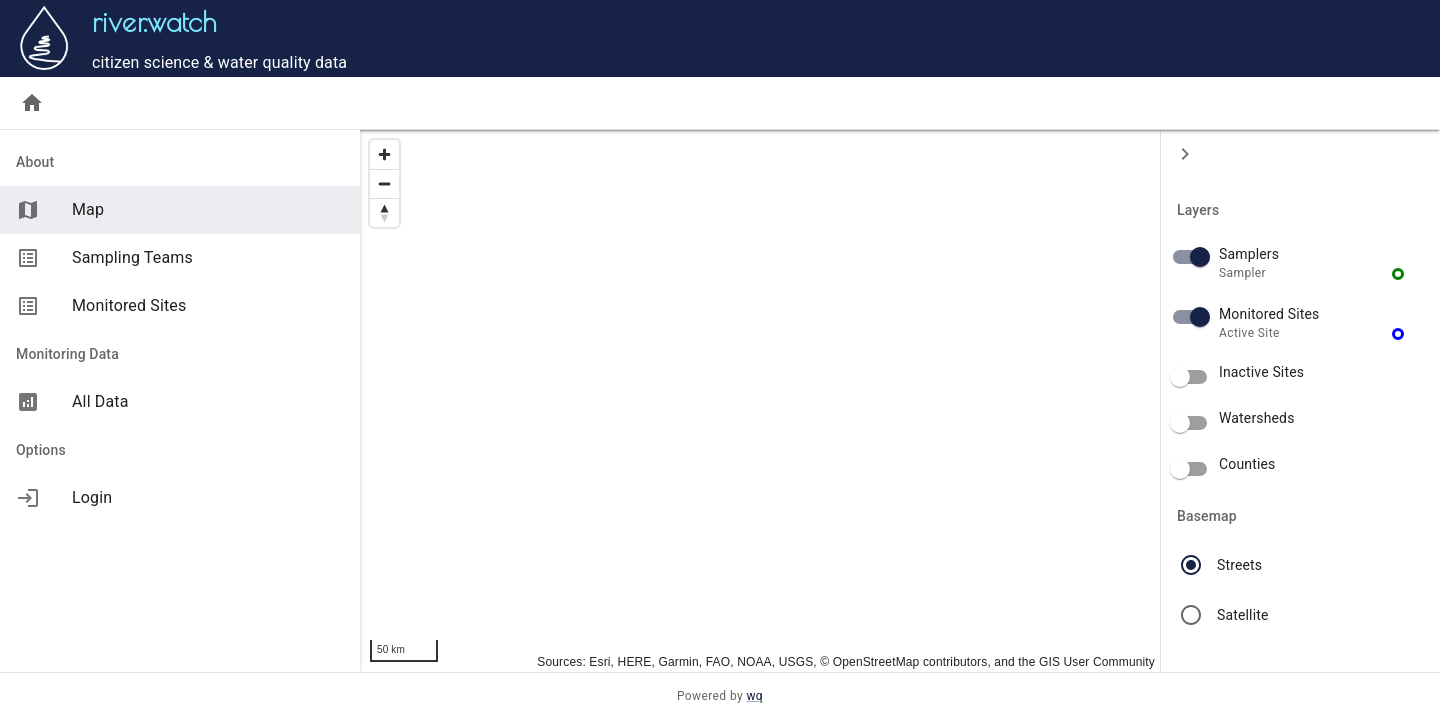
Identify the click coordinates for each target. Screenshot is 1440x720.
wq (754, 696)
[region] (760, 401)
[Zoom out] (384, 183)
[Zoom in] (384, 154)
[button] (1300, 264)
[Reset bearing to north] (384, 212)
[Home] (32, 103)
